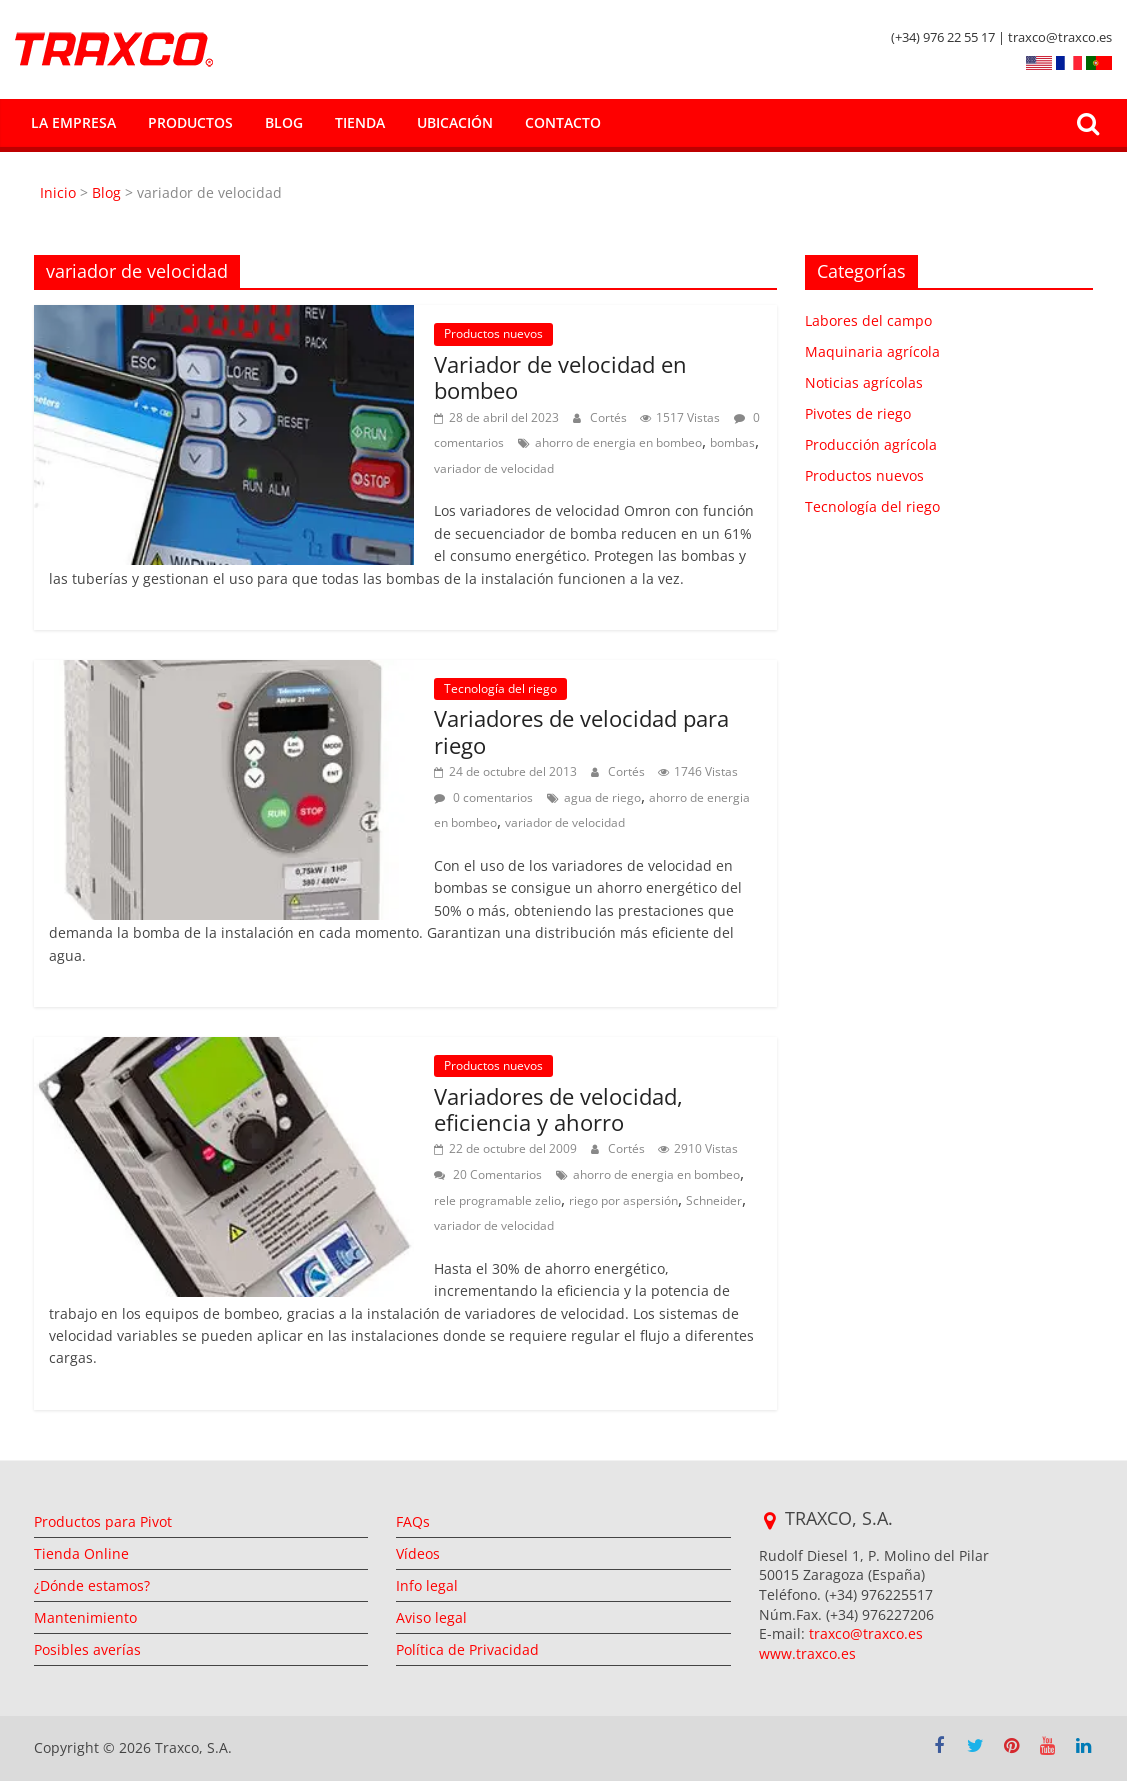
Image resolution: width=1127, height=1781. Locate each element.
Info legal (427, 1585)
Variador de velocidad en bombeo (560, 377)
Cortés (610, 417)
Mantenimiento (85, 1617)
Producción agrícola (871, 444)
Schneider (714, 1200)
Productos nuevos (493, 333)
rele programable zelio (497, 1200)
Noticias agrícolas (864, 382)
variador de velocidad (494, 468)
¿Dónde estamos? (92, 1585)
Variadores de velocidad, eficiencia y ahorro (558, 1109)
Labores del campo (868, 320)
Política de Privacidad (467, 1649)
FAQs (413, 1521)
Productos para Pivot (103, 1521)
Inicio (60, 192)
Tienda (360, 122)
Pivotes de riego (858, 413)
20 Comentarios (488, 1174)
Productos (190, 122)
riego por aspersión (623, 1200)
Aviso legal (431, 1617)
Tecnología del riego (500, 688)
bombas (732, 442)
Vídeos (418, 1553)
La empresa (73, 122)
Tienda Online (81, 1553)
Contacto (563, 122)
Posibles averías (87, 1649)
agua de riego (602, 797)
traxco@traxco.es (866, 1633)
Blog (284, 122)
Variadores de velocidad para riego (581, 731)
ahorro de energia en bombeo (618, 442)
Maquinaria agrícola (872, 351)
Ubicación (455, 122)
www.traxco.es (807, 1653)
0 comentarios (483, 797)
